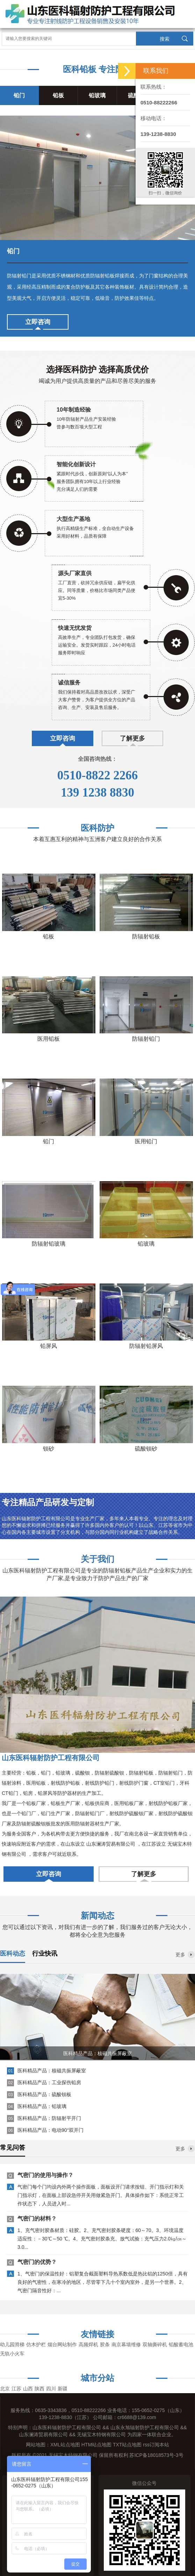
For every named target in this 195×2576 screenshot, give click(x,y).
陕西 (39, 2388)
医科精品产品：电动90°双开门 (50, 2130)
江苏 (16, 2388)
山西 (28, 2388)
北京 (5, 2388)
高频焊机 (88, 2344)
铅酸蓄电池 (181, 2344)
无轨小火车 (12, 2353)
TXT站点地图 (127, 2444)
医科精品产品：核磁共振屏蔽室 (51, 2070)
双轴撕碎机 (155, 2344)
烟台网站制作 (62, 2344)
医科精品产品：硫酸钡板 (44, 2094)
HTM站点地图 (96, 2444)
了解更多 (132, 738)
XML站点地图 (65, 2444)
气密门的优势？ (37, 2264)
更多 (180, 1954)
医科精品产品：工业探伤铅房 (49, 2082)
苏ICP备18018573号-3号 (156, 2455)
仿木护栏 (36, 2344)
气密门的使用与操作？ (45, 2177)
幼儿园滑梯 (12, 2344)
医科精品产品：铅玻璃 (41, 2106)
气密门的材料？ (37, 2220)
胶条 (105, 2344)
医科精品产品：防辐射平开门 (49, 2118)
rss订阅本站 (156, 2444)
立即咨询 (37, 321)
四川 (51, 2388)
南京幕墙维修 (126, 2344)
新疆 (62, 2388)
